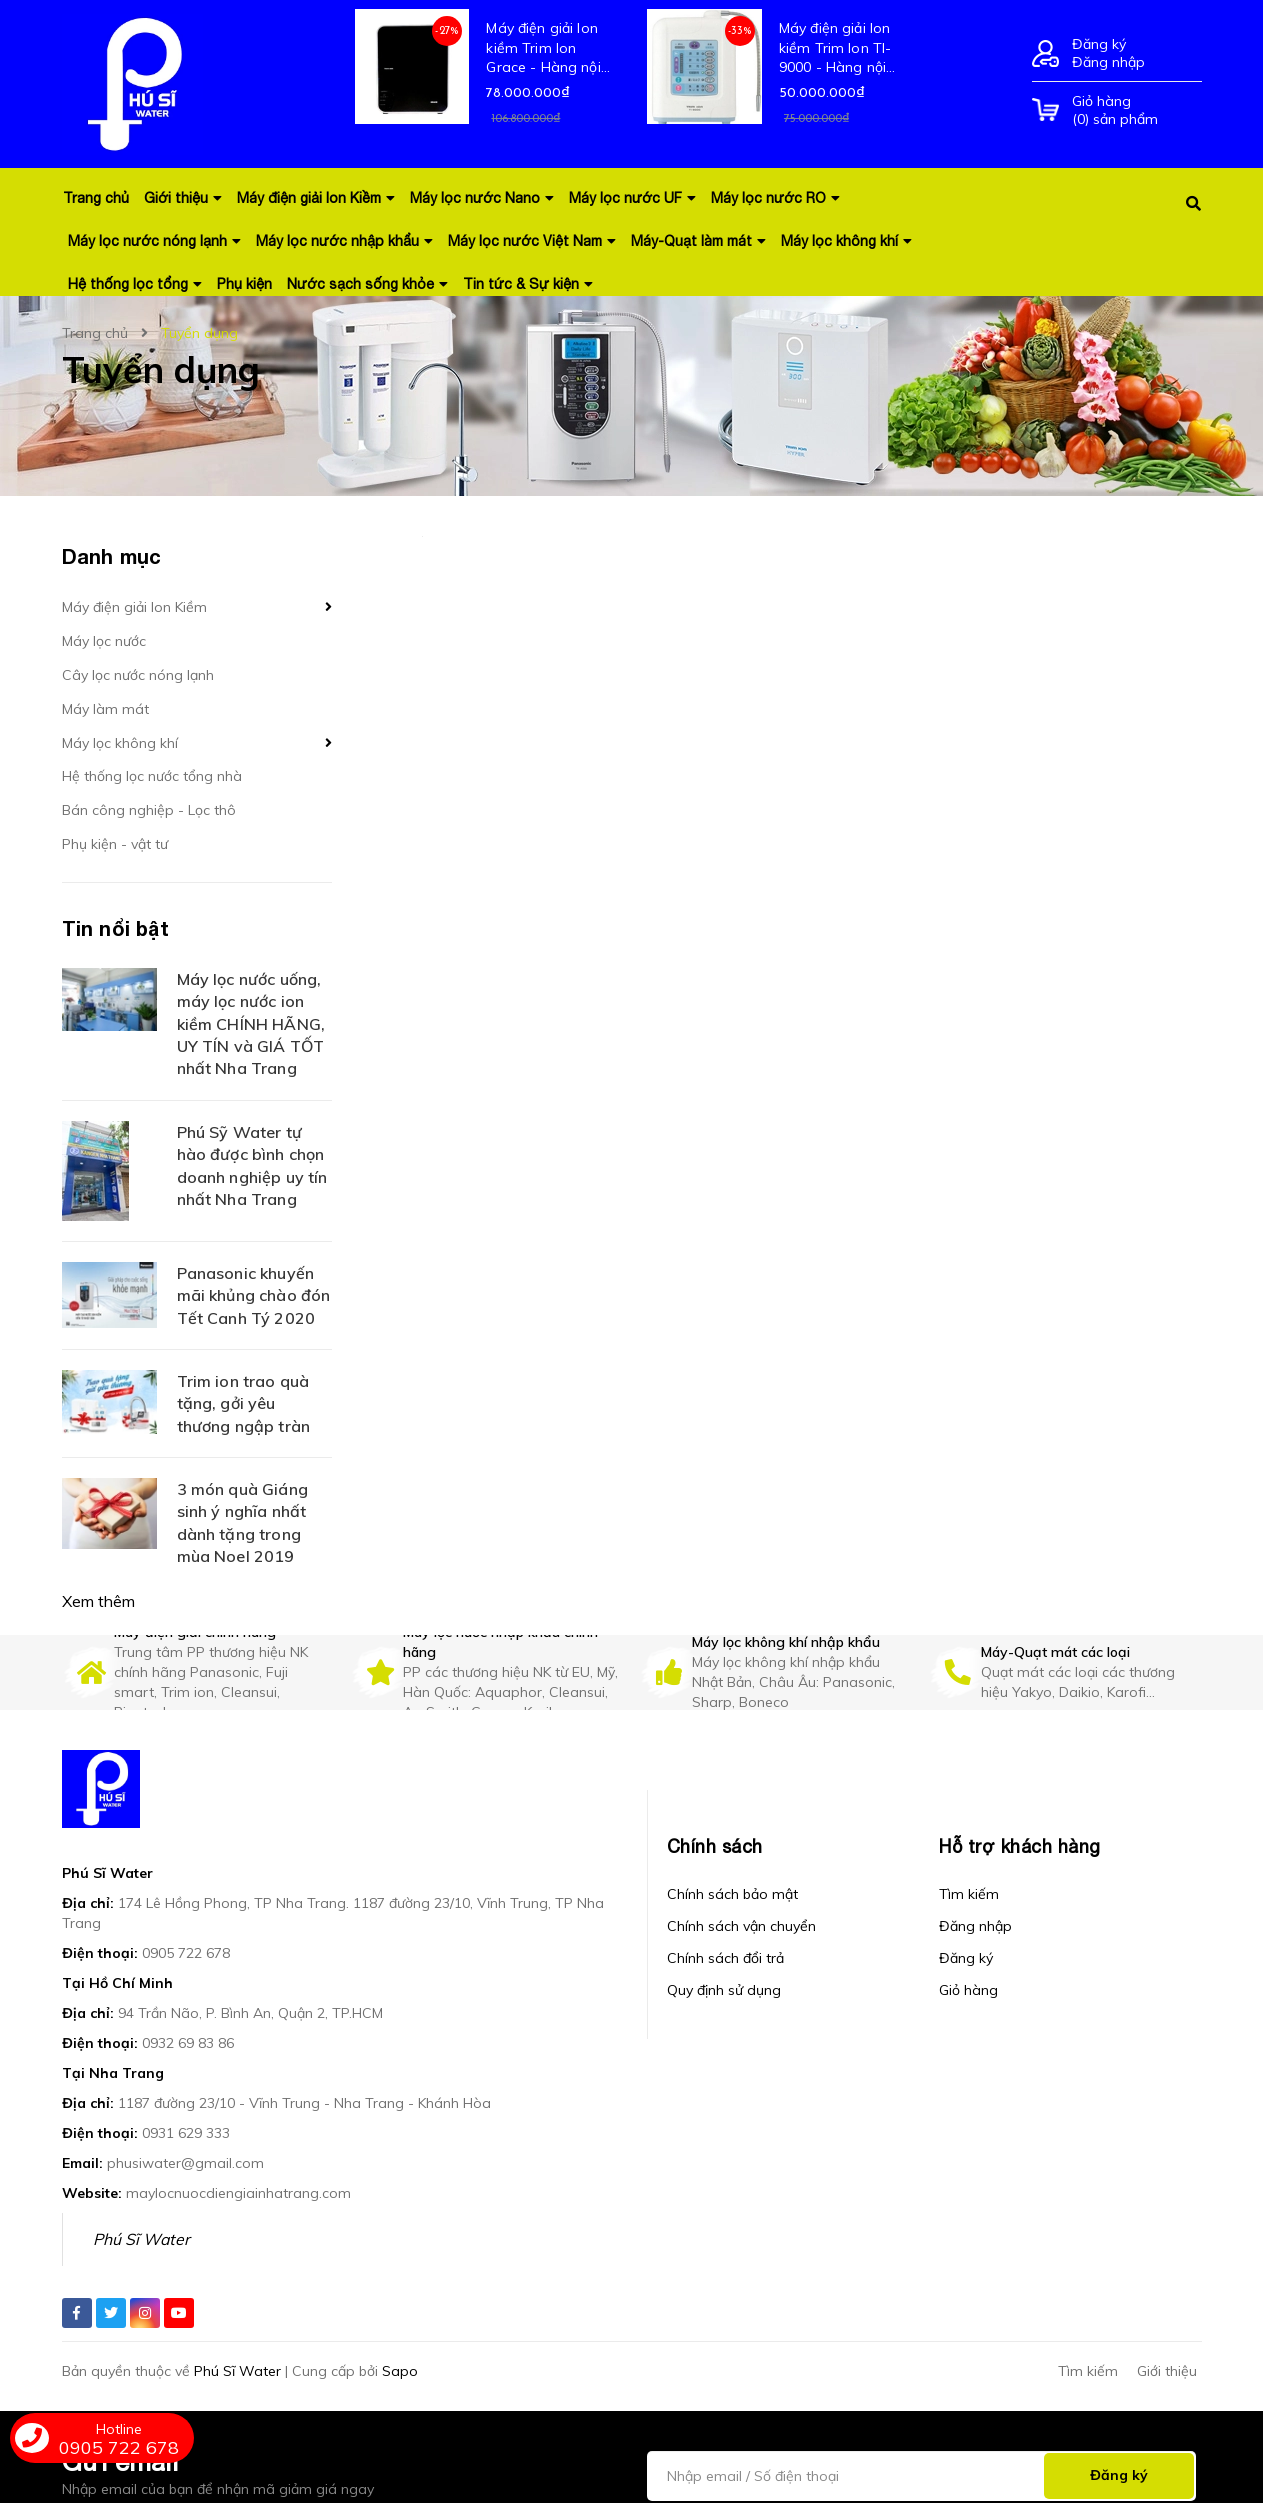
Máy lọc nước (104, 641)
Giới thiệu (1167, 2371)
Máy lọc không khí (120, 743)
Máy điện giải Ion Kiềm (134, 607)
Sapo (400, 2371)
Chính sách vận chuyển (741, 1926)
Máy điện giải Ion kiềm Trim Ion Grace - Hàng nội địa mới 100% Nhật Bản (548, 48)
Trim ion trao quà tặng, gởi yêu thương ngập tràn (244, 1403)
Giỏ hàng (968, 1990)
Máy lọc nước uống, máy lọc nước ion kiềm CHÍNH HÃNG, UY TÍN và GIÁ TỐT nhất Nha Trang (251, 1024)
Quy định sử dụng (724, 1990)
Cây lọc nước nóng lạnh (138, 675)
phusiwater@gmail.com (185, 2163)
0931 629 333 (186, 2133)
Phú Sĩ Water (141, 2239)
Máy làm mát (105, 709)
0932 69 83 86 (188, 2043)
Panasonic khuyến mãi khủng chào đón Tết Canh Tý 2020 (254, 1295)
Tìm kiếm (969, 1894)
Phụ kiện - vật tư (115, 844)
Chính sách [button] (715, 1846)
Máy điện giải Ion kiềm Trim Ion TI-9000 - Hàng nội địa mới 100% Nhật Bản (841, 48)
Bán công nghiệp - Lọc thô (149, 810)
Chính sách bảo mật (732, 1894)
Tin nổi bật (115, 928)
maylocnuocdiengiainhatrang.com (238, 2193)
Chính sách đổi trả (725, 1958)
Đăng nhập (1108, 62)
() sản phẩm (1137, 110)
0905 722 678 (186, 1953)
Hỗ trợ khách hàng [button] (1020, 1846)
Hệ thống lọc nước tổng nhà (152, 776)
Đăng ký (1099, 44)
